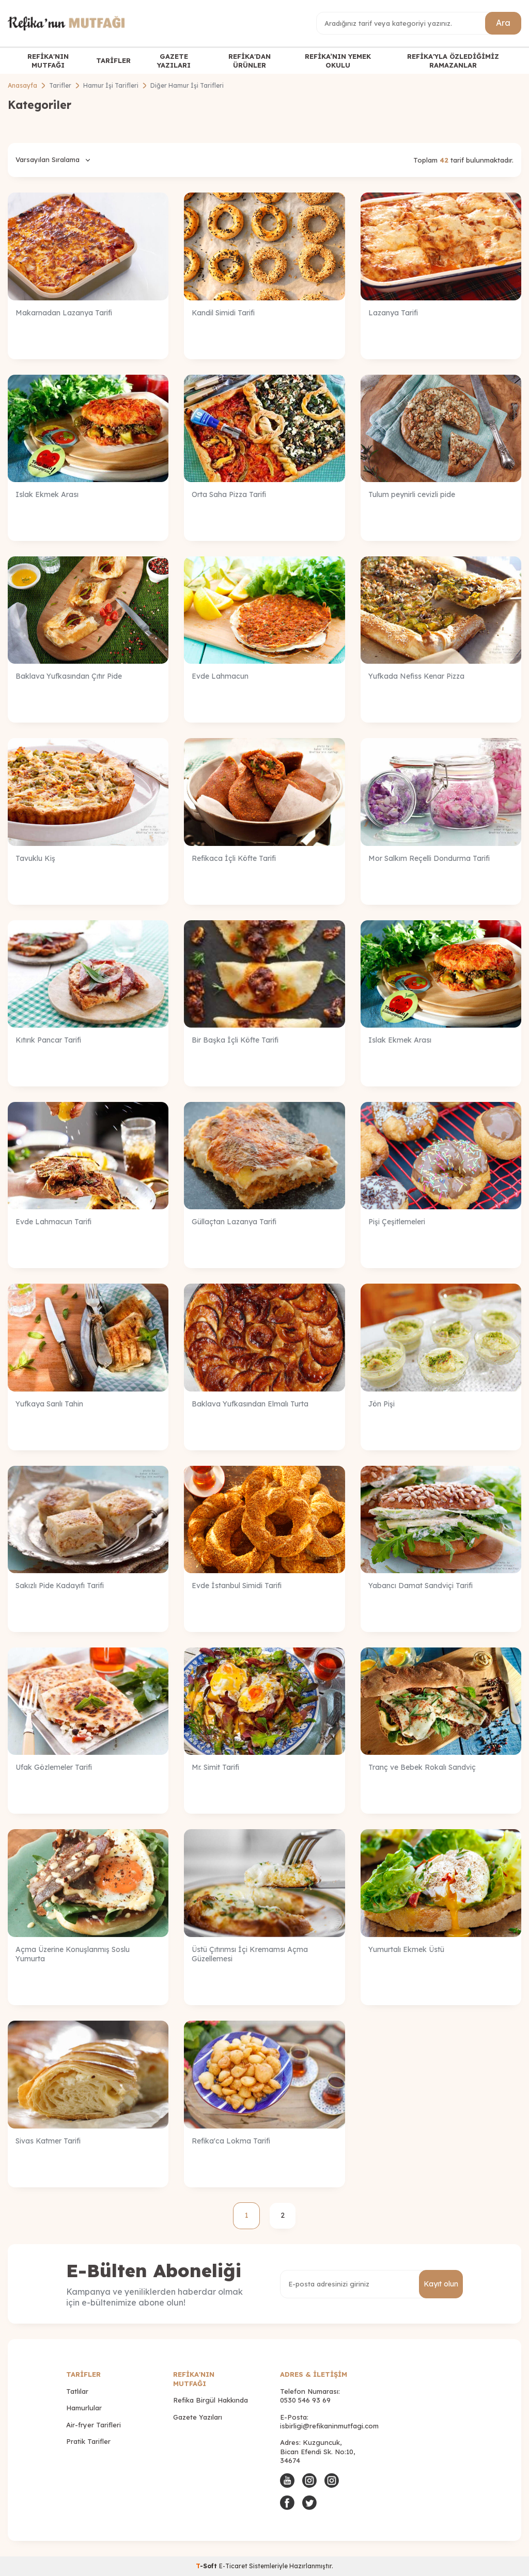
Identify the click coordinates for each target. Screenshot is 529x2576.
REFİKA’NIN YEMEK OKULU (338, 60)
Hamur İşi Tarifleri (110, 85)
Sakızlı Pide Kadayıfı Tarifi (59, 1585)
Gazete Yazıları (197, 2417)
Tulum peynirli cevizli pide (411, 494)
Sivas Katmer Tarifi (48, 2141)
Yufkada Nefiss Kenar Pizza (416, 676)
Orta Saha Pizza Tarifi (229, 494)
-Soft (207, 2566)
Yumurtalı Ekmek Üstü (406, 1949)
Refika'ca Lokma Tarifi (231, 2141)
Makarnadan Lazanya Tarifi (63, 312)
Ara (503, 23)
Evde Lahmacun (220, 676)
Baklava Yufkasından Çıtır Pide (68, 676)
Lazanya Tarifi (393, 312)
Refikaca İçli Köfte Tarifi (234, 858)
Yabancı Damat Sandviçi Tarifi (420, 1585)
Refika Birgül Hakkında (210, 2400)
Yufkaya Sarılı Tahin (49, 1404)
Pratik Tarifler (88, 2441)
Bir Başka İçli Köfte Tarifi (235, 1040)
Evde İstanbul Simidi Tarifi (237, 1585)
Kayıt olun (441, 2284)
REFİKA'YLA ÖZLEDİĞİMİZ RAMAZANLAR (453, 60)
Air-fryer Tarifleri (93, 2425)
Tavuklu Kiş (35, 858)
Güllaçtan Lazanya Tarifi (234, 1221)
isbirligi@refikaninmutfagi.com (329, 2426)
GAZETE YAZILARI (174, 60)
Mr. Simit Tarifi (215, 1767)
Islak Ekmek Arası (47, 494)
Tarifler (60, 85)
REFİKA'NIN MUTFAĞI (48, 60)
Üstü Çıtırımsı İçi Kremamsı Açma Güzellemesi (250, 1954)
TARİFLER (113, 60)
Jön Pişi (381, 1404)
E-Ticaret (233, 2566)
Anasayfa (22, 85)
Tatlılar (77, 2391)
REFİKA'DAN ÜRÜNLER (249, 60)
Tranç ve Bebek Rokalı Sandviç (422, 1767)
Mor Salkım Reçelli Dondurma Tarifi (429, 858)
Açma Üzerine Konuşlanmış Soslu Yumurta (72, 1954)
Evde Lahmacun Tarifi (53, 1221)
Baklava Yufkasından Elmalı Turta (250, 1404)
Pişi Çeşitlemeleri (396, 1221)
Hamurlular (84, 2408)
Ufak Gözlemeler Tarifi (53, 1767)
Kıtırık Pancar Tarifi (48, 1040)
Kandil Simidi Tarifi (223, 312)
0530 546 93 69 (305, 2400)
